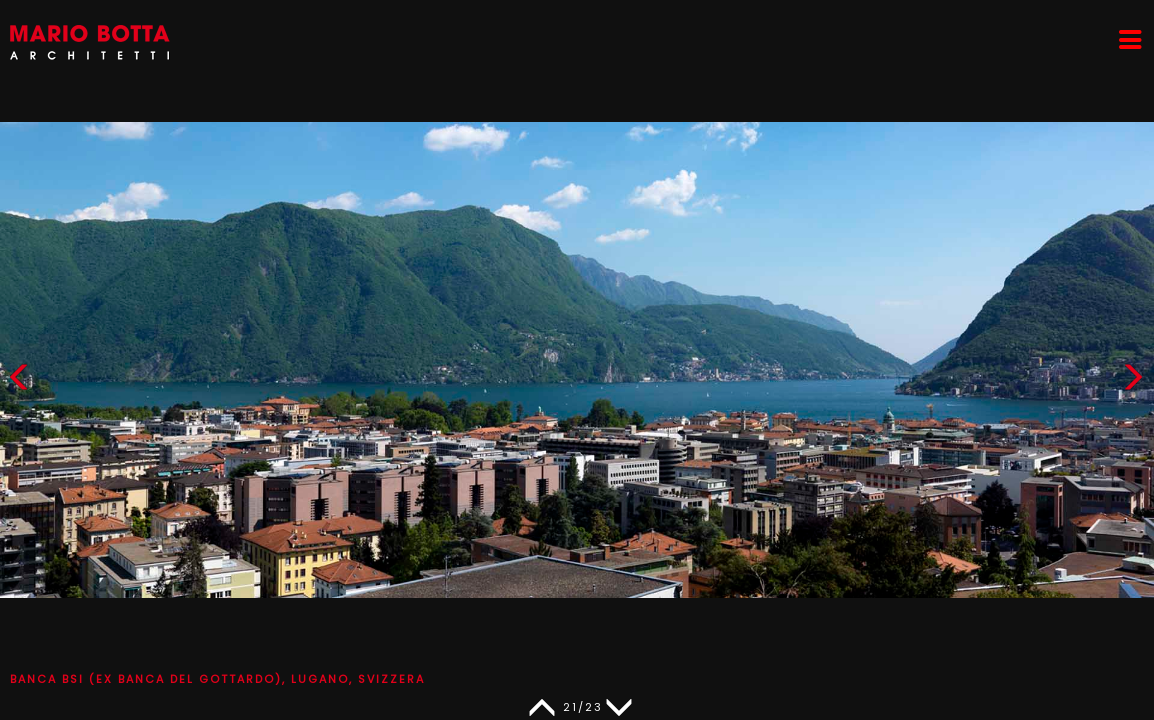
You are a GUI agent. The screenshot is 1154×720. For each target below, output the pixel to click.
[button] (1133, 381)
